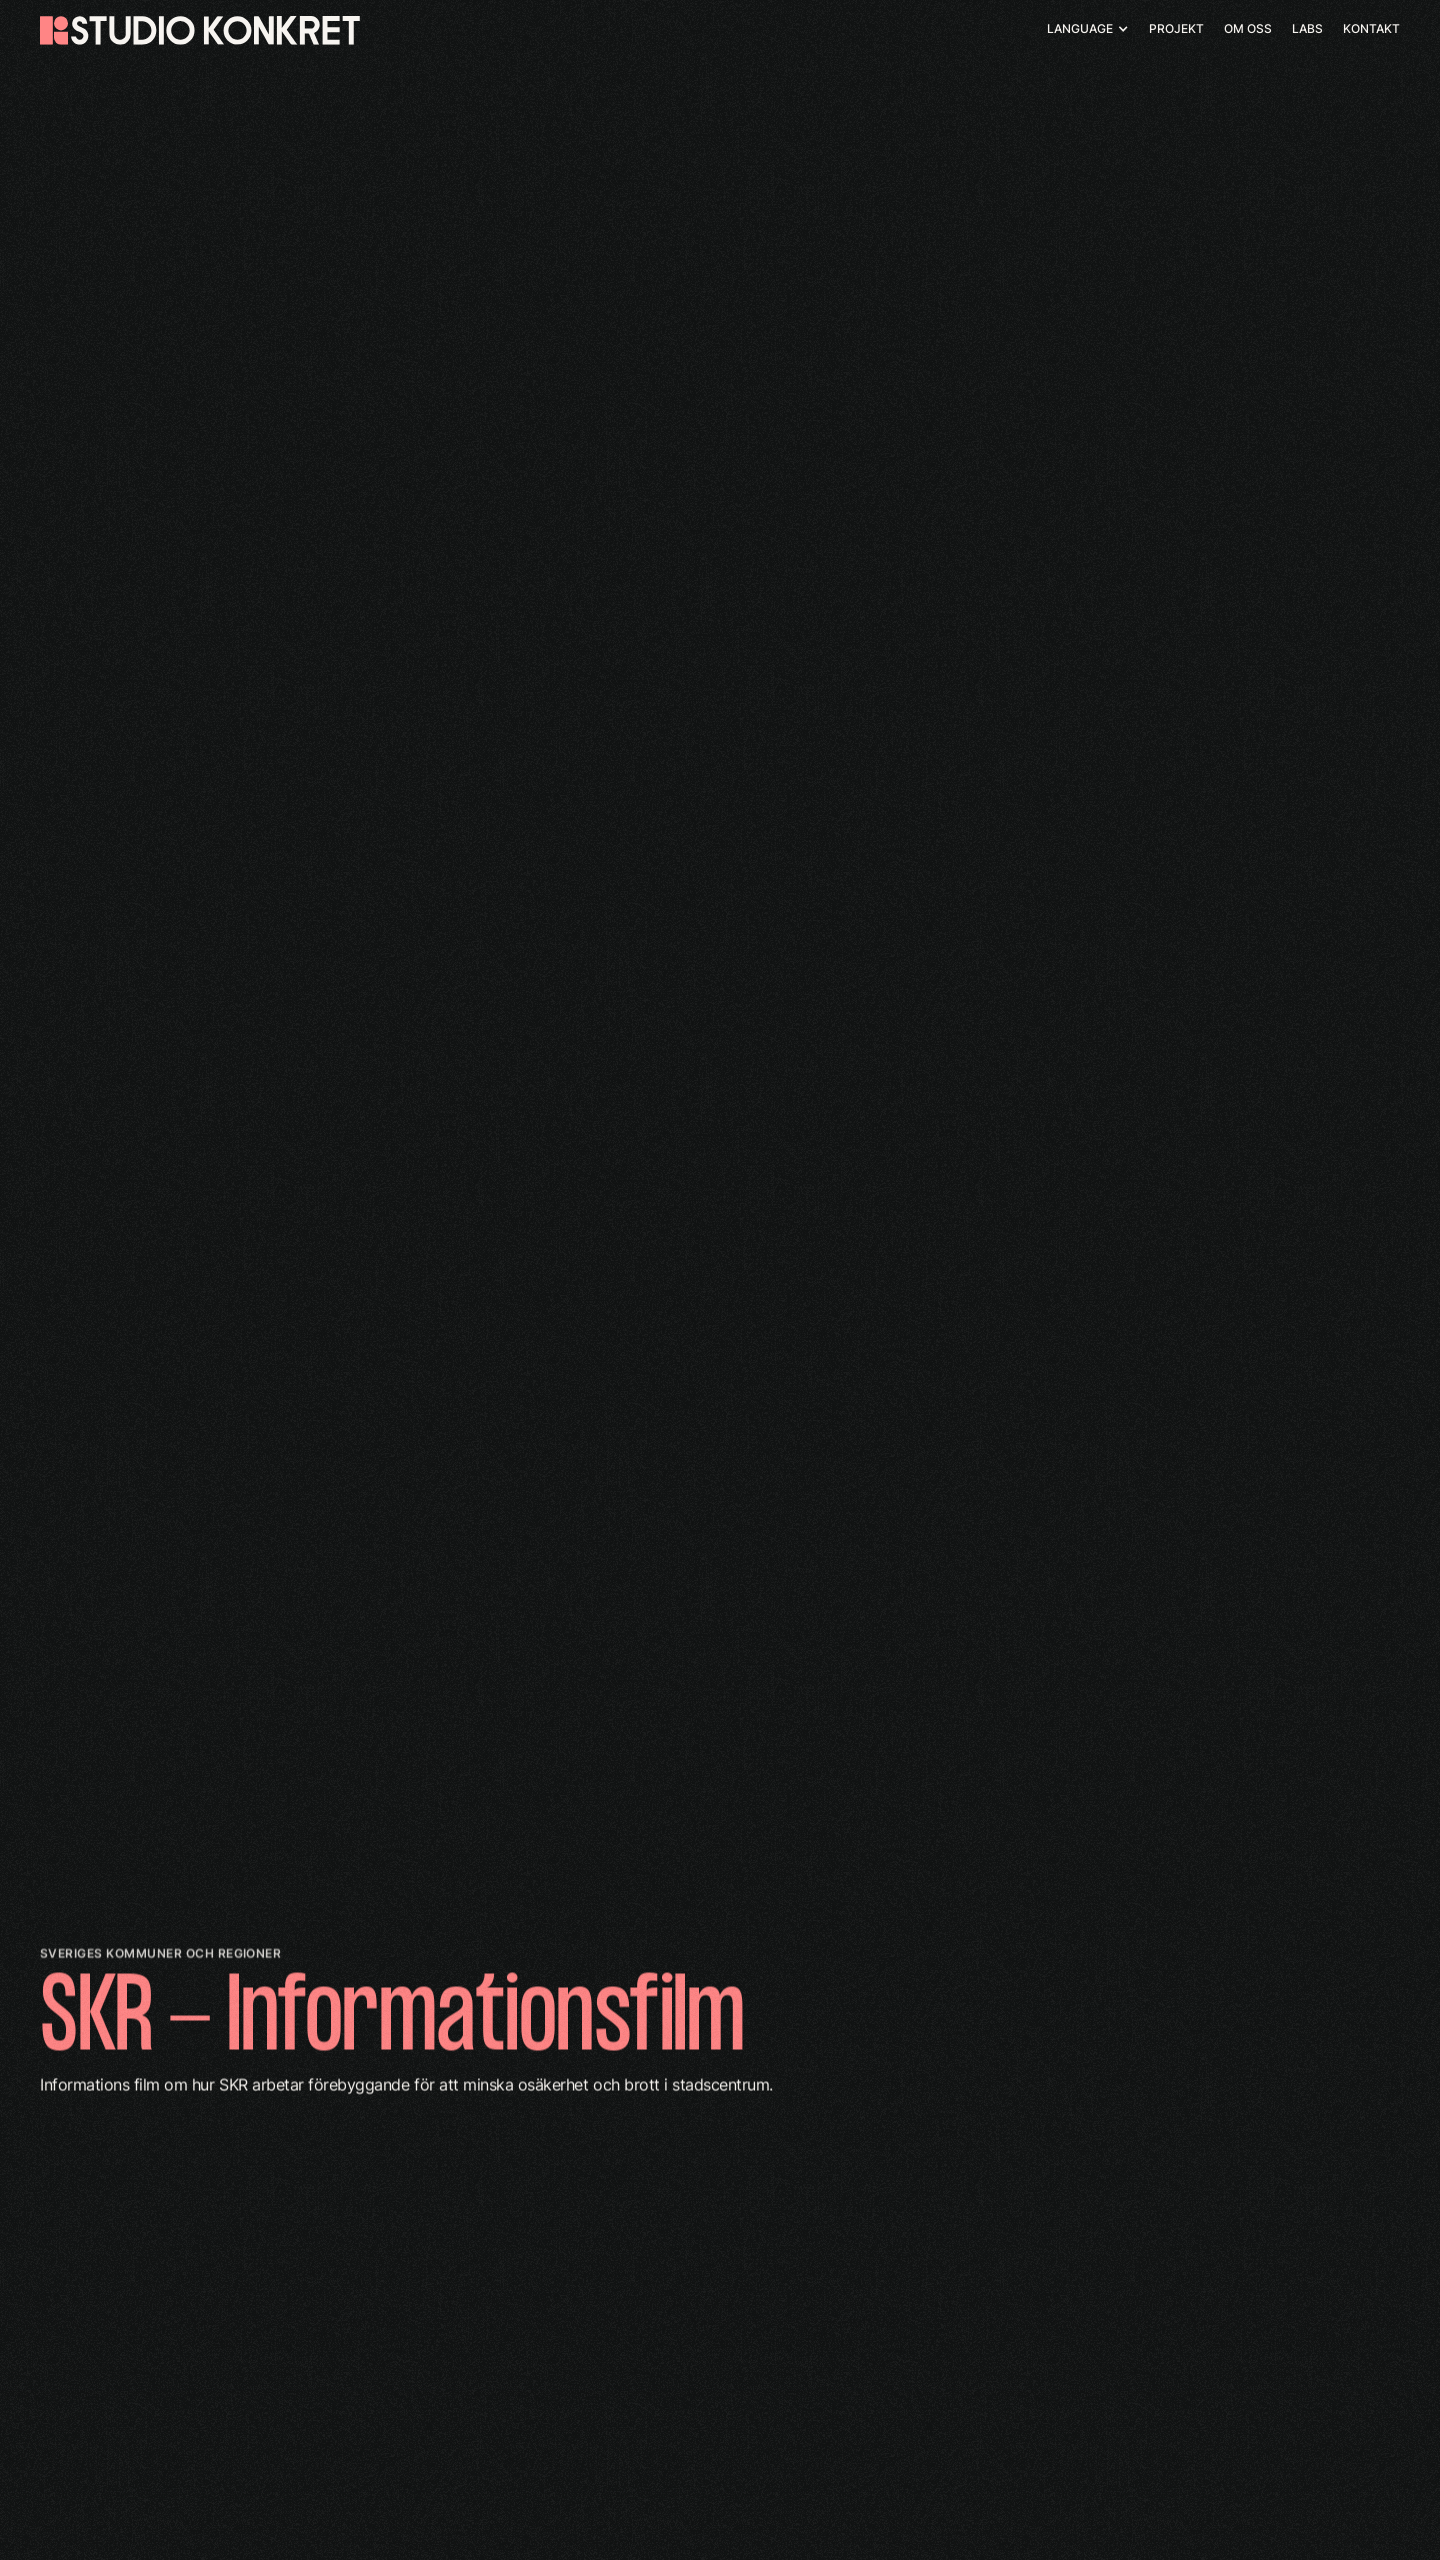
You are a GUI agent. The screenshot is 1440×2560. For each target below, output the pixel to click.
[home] (200, 30)
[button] (1088, 29)
